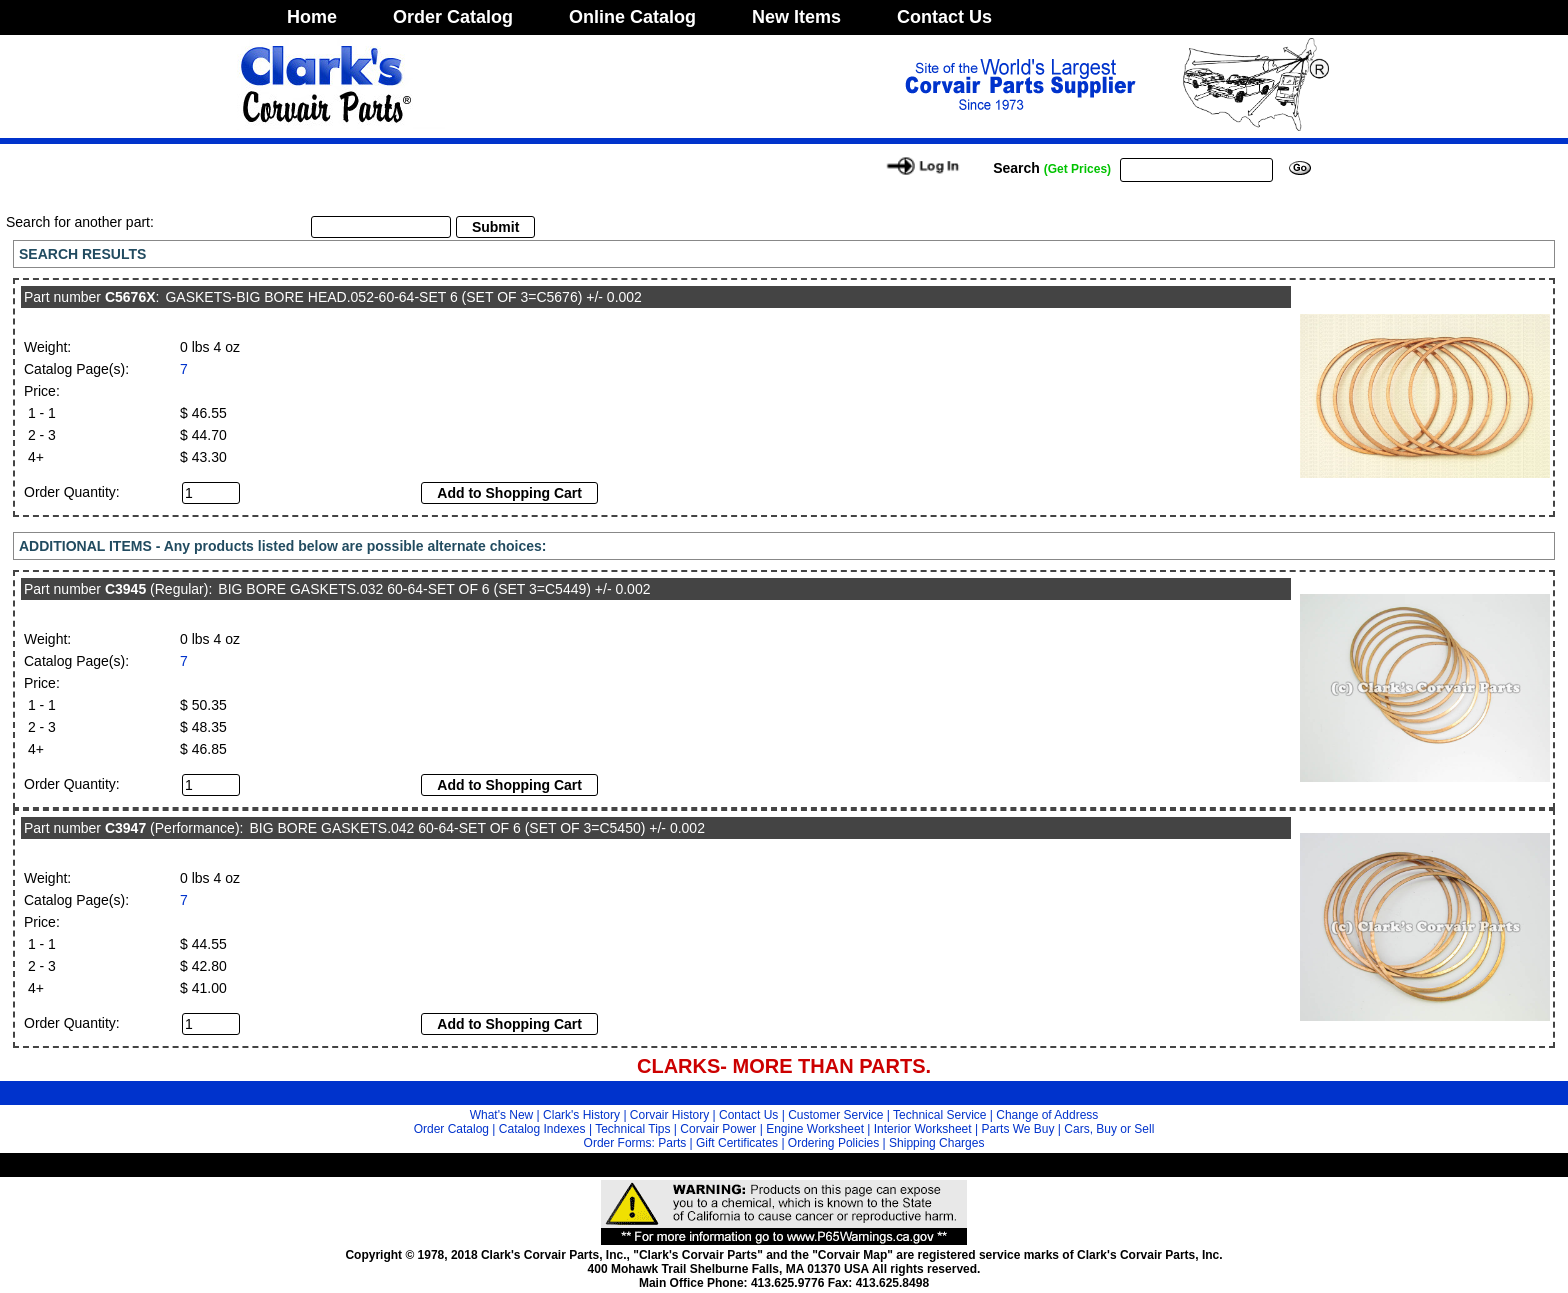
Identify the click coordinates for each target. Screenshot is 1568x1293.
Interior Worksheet (923, 1129)
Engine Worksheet (815, 1129)
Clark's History (581, 1115)
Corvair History (669, 1115)
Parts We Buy (1017, 1129)
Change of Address (1047, 1115)
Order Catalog (453, 17)
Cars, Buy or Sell (1109, 1129)
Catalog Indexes (542, 1129)
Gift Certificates (737, 1143)
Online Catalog (632, 17)
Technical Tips (632, 1129)
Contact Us (944, 17)
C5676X (130, 297)
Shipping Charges (936, 1143)
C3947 (125, 828)
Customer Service (835, 1115)
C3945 (125, 589)
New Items (796, 17)
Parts (672, 1143)
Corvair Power (718, 1129)
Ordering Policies (833, 1143)
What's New (502, 1115)
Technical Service (939, 1115)
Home (312, 17)
